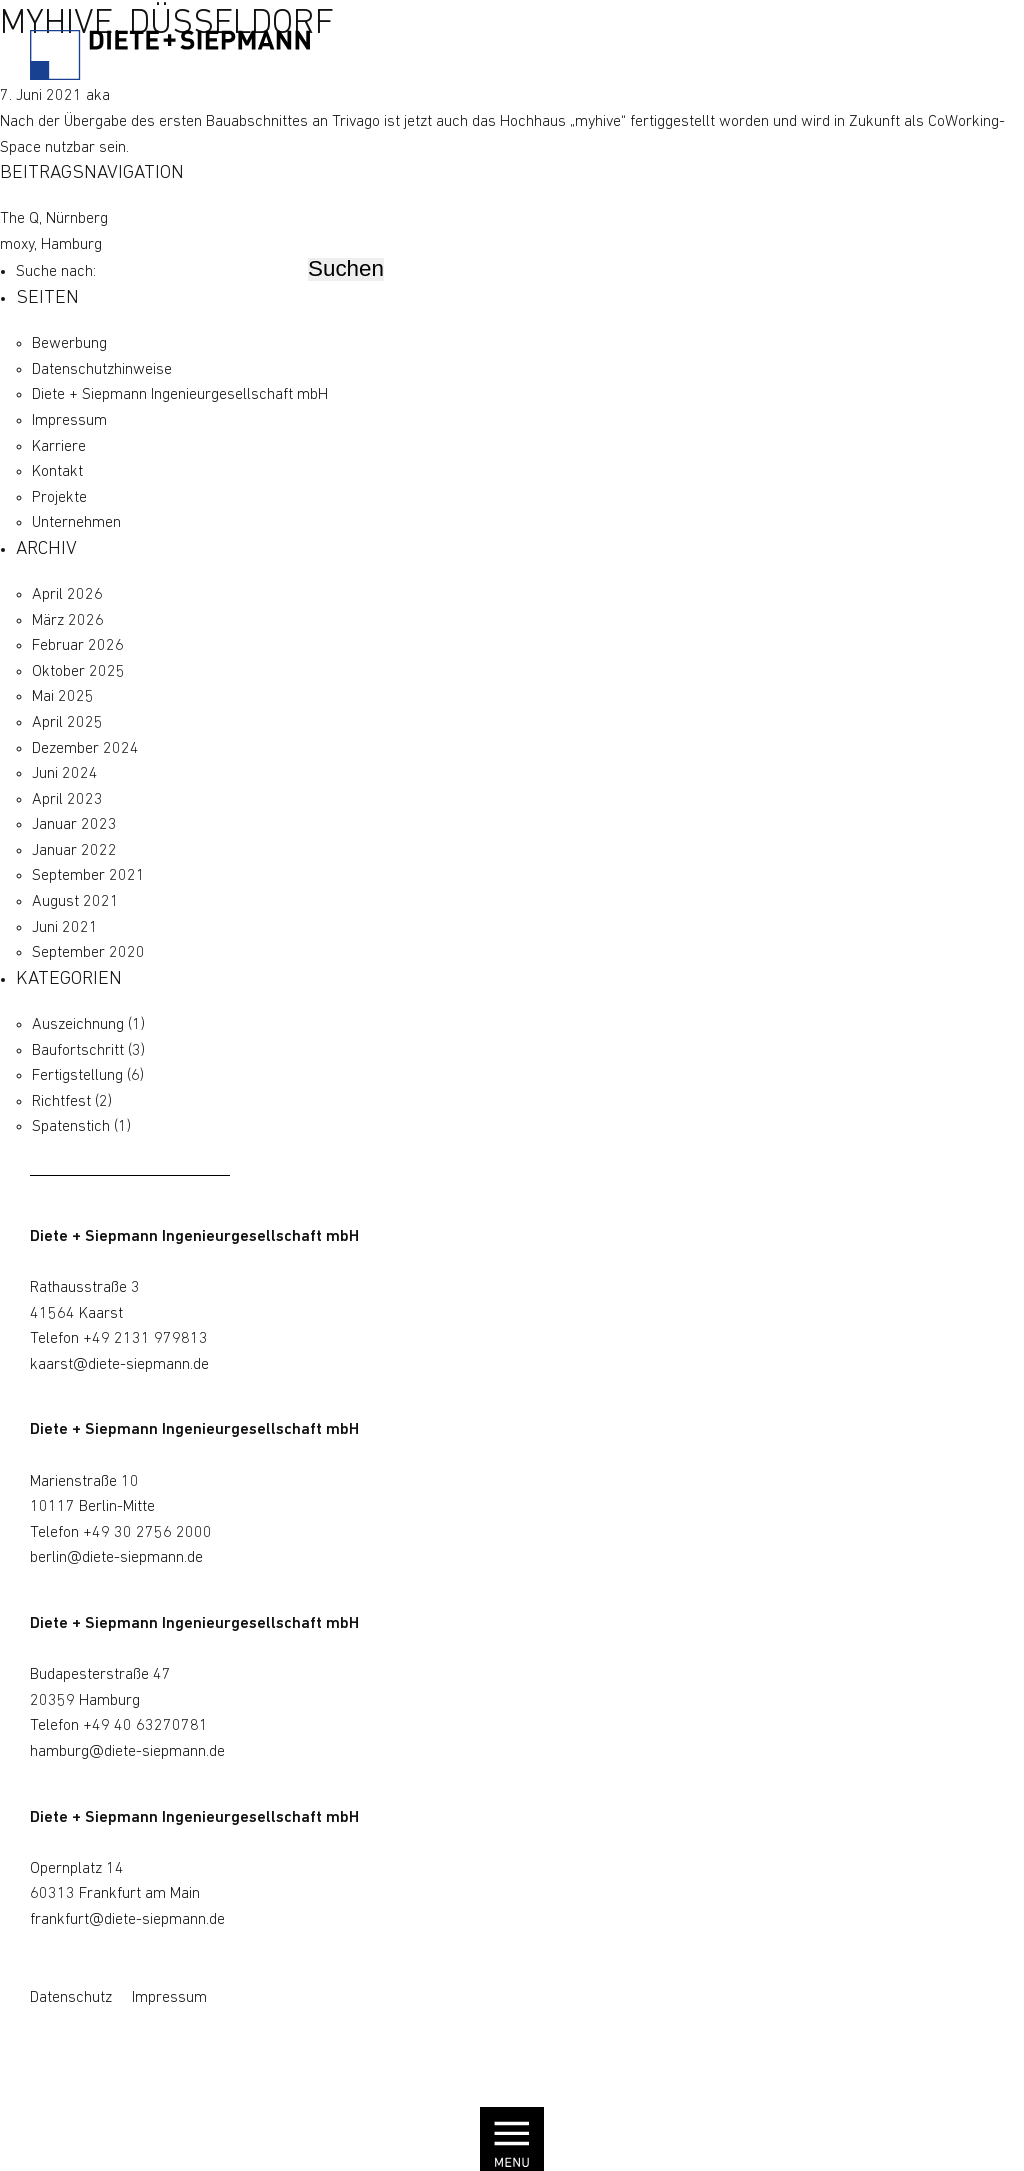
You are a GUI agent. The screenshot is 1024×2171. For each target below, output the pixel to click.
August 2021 (75, 902)
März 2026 (68, 621)
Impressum (69, 421)
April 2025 (67, 723)
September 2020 (88, 953)
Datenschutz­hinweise (102, 370)
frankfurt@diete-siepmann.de (127, 1920)
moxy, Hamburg (51, 245)
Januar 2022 (74, 851)
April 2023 (67, 800)
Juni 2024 (65, 774)
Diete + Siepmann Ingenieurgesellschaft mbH (180, 395)
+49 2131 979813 (145, 1339)
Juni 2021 (65, 928)
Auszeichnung (78, 1025)
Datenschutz (71, 1998)
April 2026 (67, 595)
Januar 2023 (74, 825)
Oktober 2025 (78, 672)
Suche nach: (56, 272)
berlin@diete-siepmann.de (116, 1558)
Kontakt (57, 472)
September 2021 (88, 876)
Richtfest (61, 1102)
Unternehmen (76, 523)
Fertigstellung (77, 1076)
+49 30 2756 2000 (147, 1533)
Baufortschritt (78, 1051)
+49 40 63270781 (145, 1726)
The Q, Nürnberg (54, 219)
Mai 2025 (63, 697)
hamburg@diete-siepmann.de (127, 1752)
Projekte (59, 498)
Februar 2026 (78, 646)
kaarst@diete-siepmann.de (119, 1365)
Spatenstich (71, 1127)
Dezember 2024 (85, 749)
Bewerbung (69, 344)
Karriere (59, 447)
